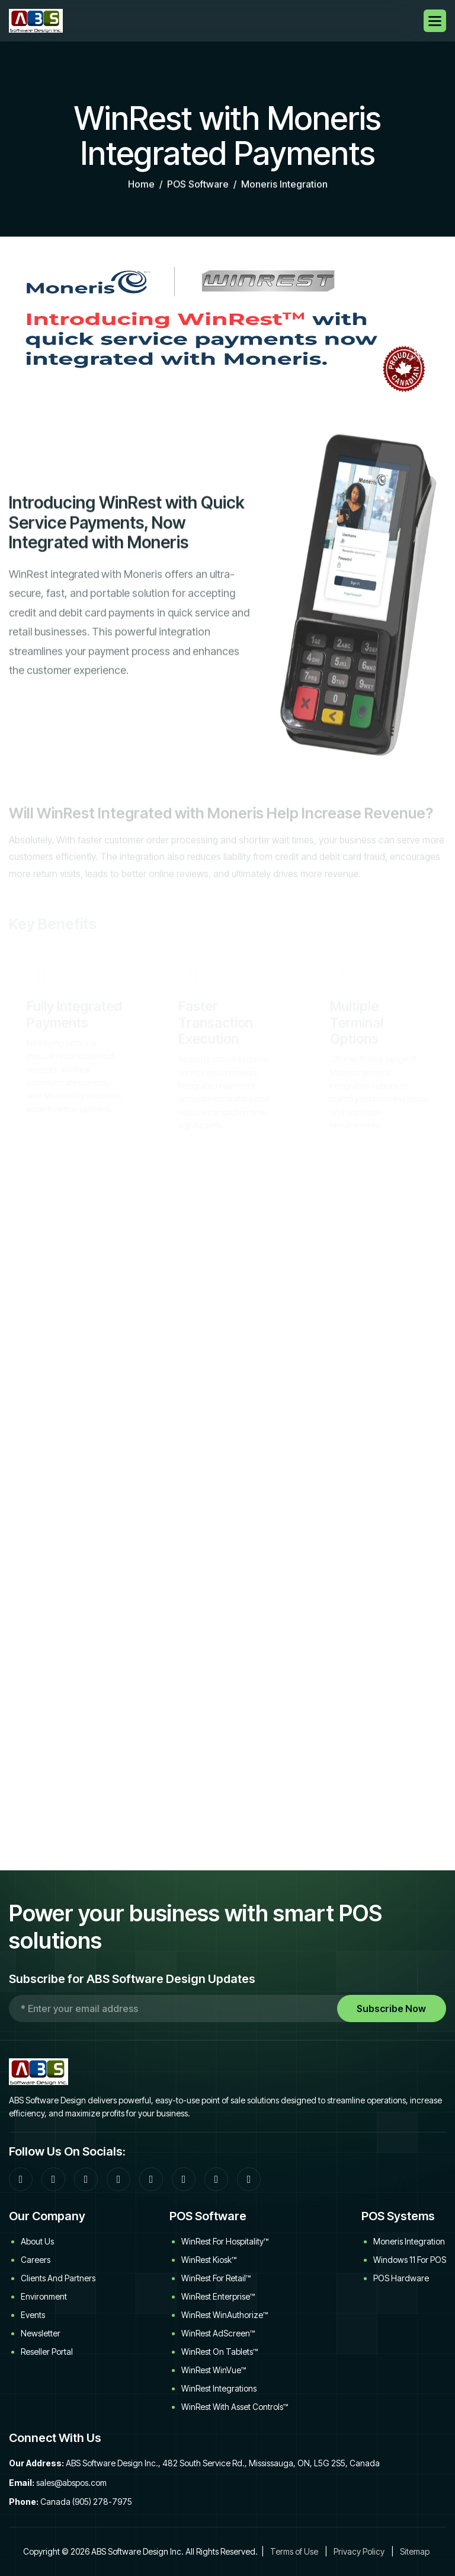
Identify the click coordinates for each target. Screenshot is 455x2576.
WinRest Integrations (219, 2388)
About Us (37, 2241)
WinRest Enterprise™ (218, 2296)
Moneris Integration (409, 2241)
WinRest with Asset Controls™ (234, 2407)
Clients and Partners (58, 2278)
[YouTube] (184, 2179)
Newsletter (40, 2333)
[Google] (86, 2179)
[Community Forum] (53, 2179)
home (141, 187)
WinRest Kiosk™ (208, 2260)
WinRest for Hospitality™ (224, 2241)
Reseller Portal (47, 2352)
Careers (35, 2260)
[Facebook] (21, 2179)
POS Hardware (401, 2278)
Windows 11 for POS (409, 2260)
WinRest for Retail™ (216, 2278)
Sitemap (415, 2551)
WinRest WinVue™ (213, 2370)
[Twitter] (151, 2179)
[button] (435, 20)
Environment (44, 2296)
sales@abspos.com (71, 2483)
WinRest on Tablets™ (219, 2352)
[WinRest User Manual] (249, 2179)
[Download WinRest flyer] (216, 2179)
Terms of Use (294, 2551)
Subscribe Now (391, 2008)
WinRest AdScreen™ (218, 2333)
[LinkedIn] (118, 2179)
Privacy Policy (359, 2551)
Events (33, 2315)
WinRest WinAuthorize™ (224, 2315)
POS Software (198, 187)
